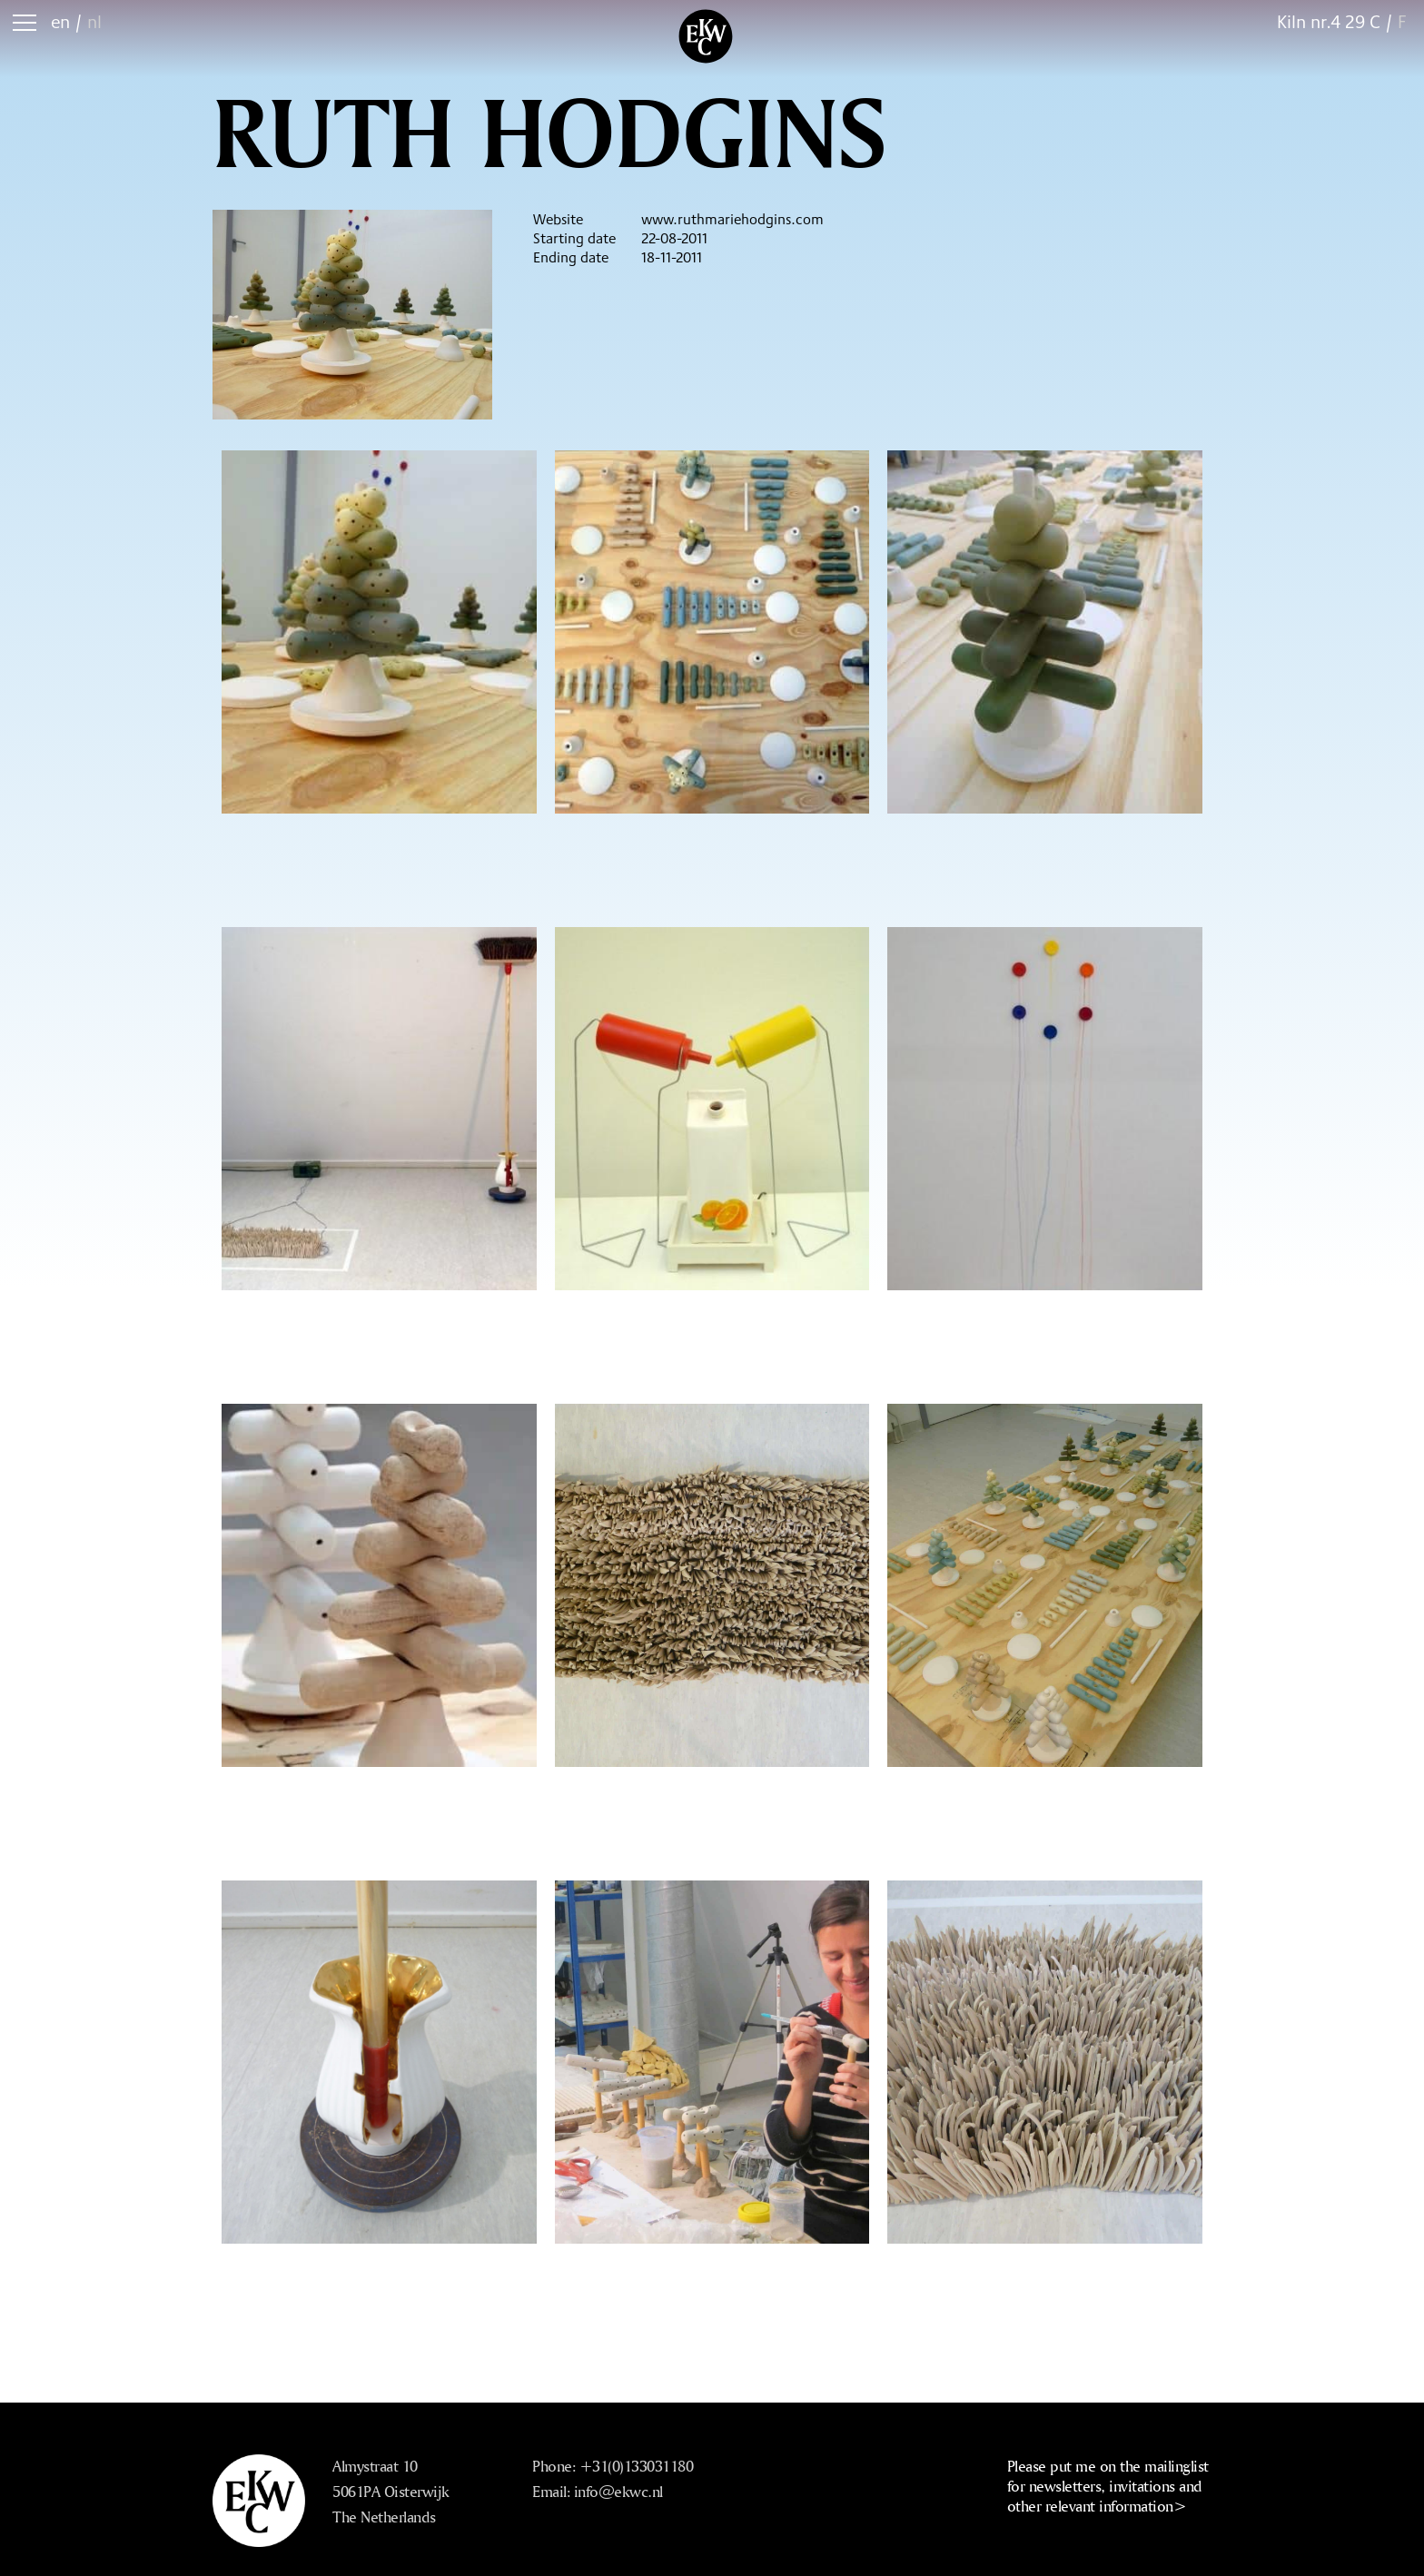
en (60, 21)
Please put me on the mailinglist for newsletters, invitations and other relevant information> (1108, 2485)
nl (94, 21)
